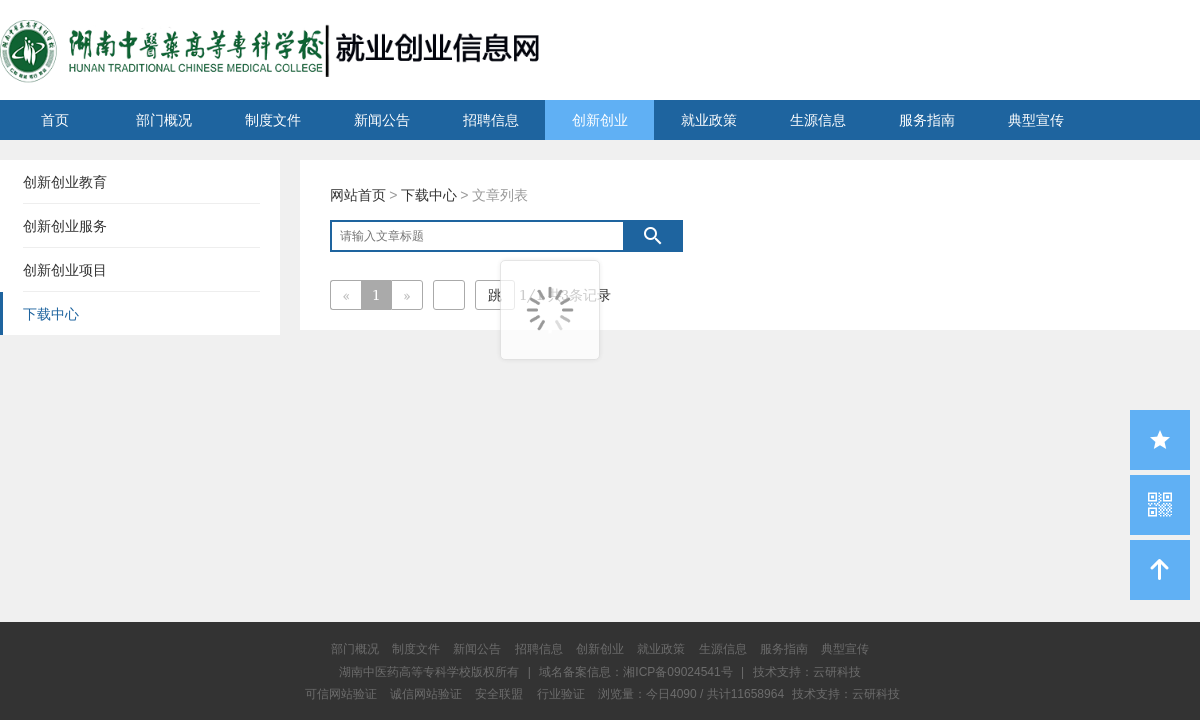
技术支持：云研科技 (846, 694)
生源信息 (818, 120)
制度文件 (273, 120)
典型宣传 (1036, 120)
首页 (55, 120)
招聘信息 (491, 120)
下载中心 (429, 195)
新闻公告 (382, 120)
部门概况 (164, 120)
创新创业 (600, 120)
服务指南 (927, 120)
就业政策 (709, 120)
